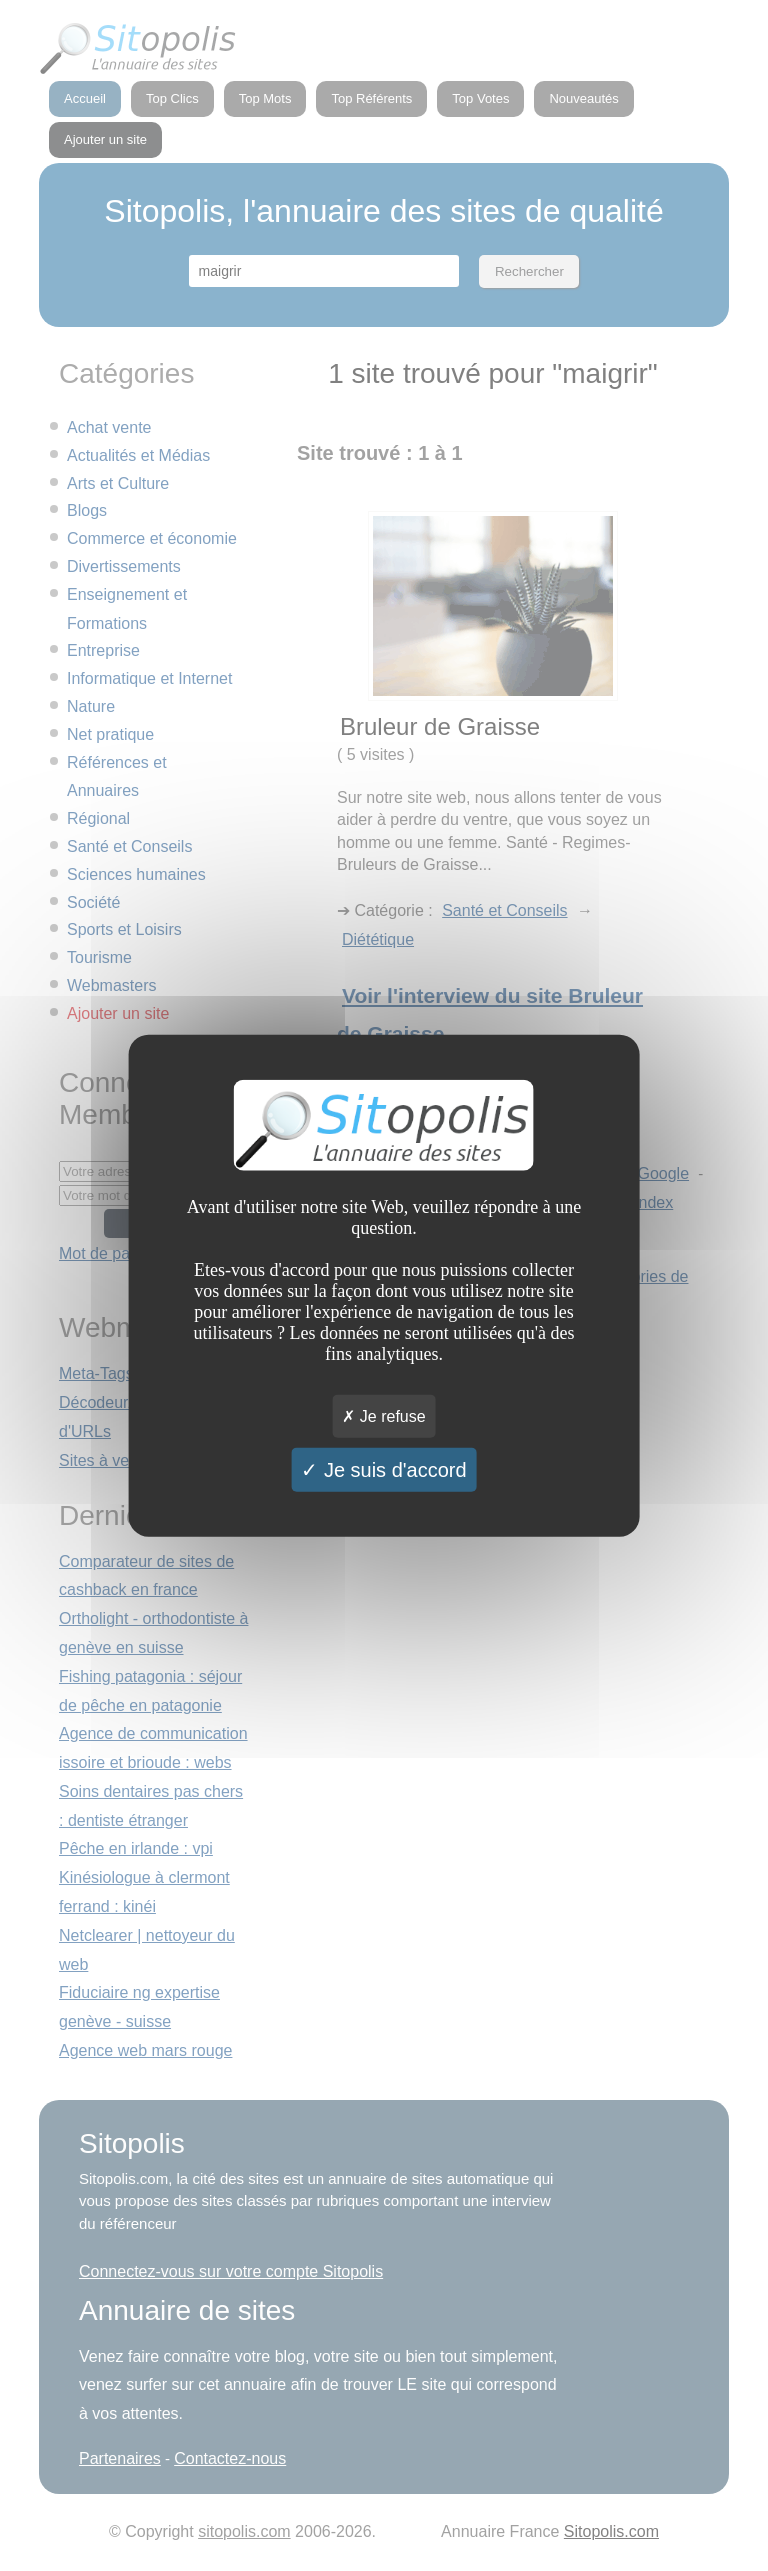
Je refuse (383, 1416)
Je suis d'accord (383, 1470)
